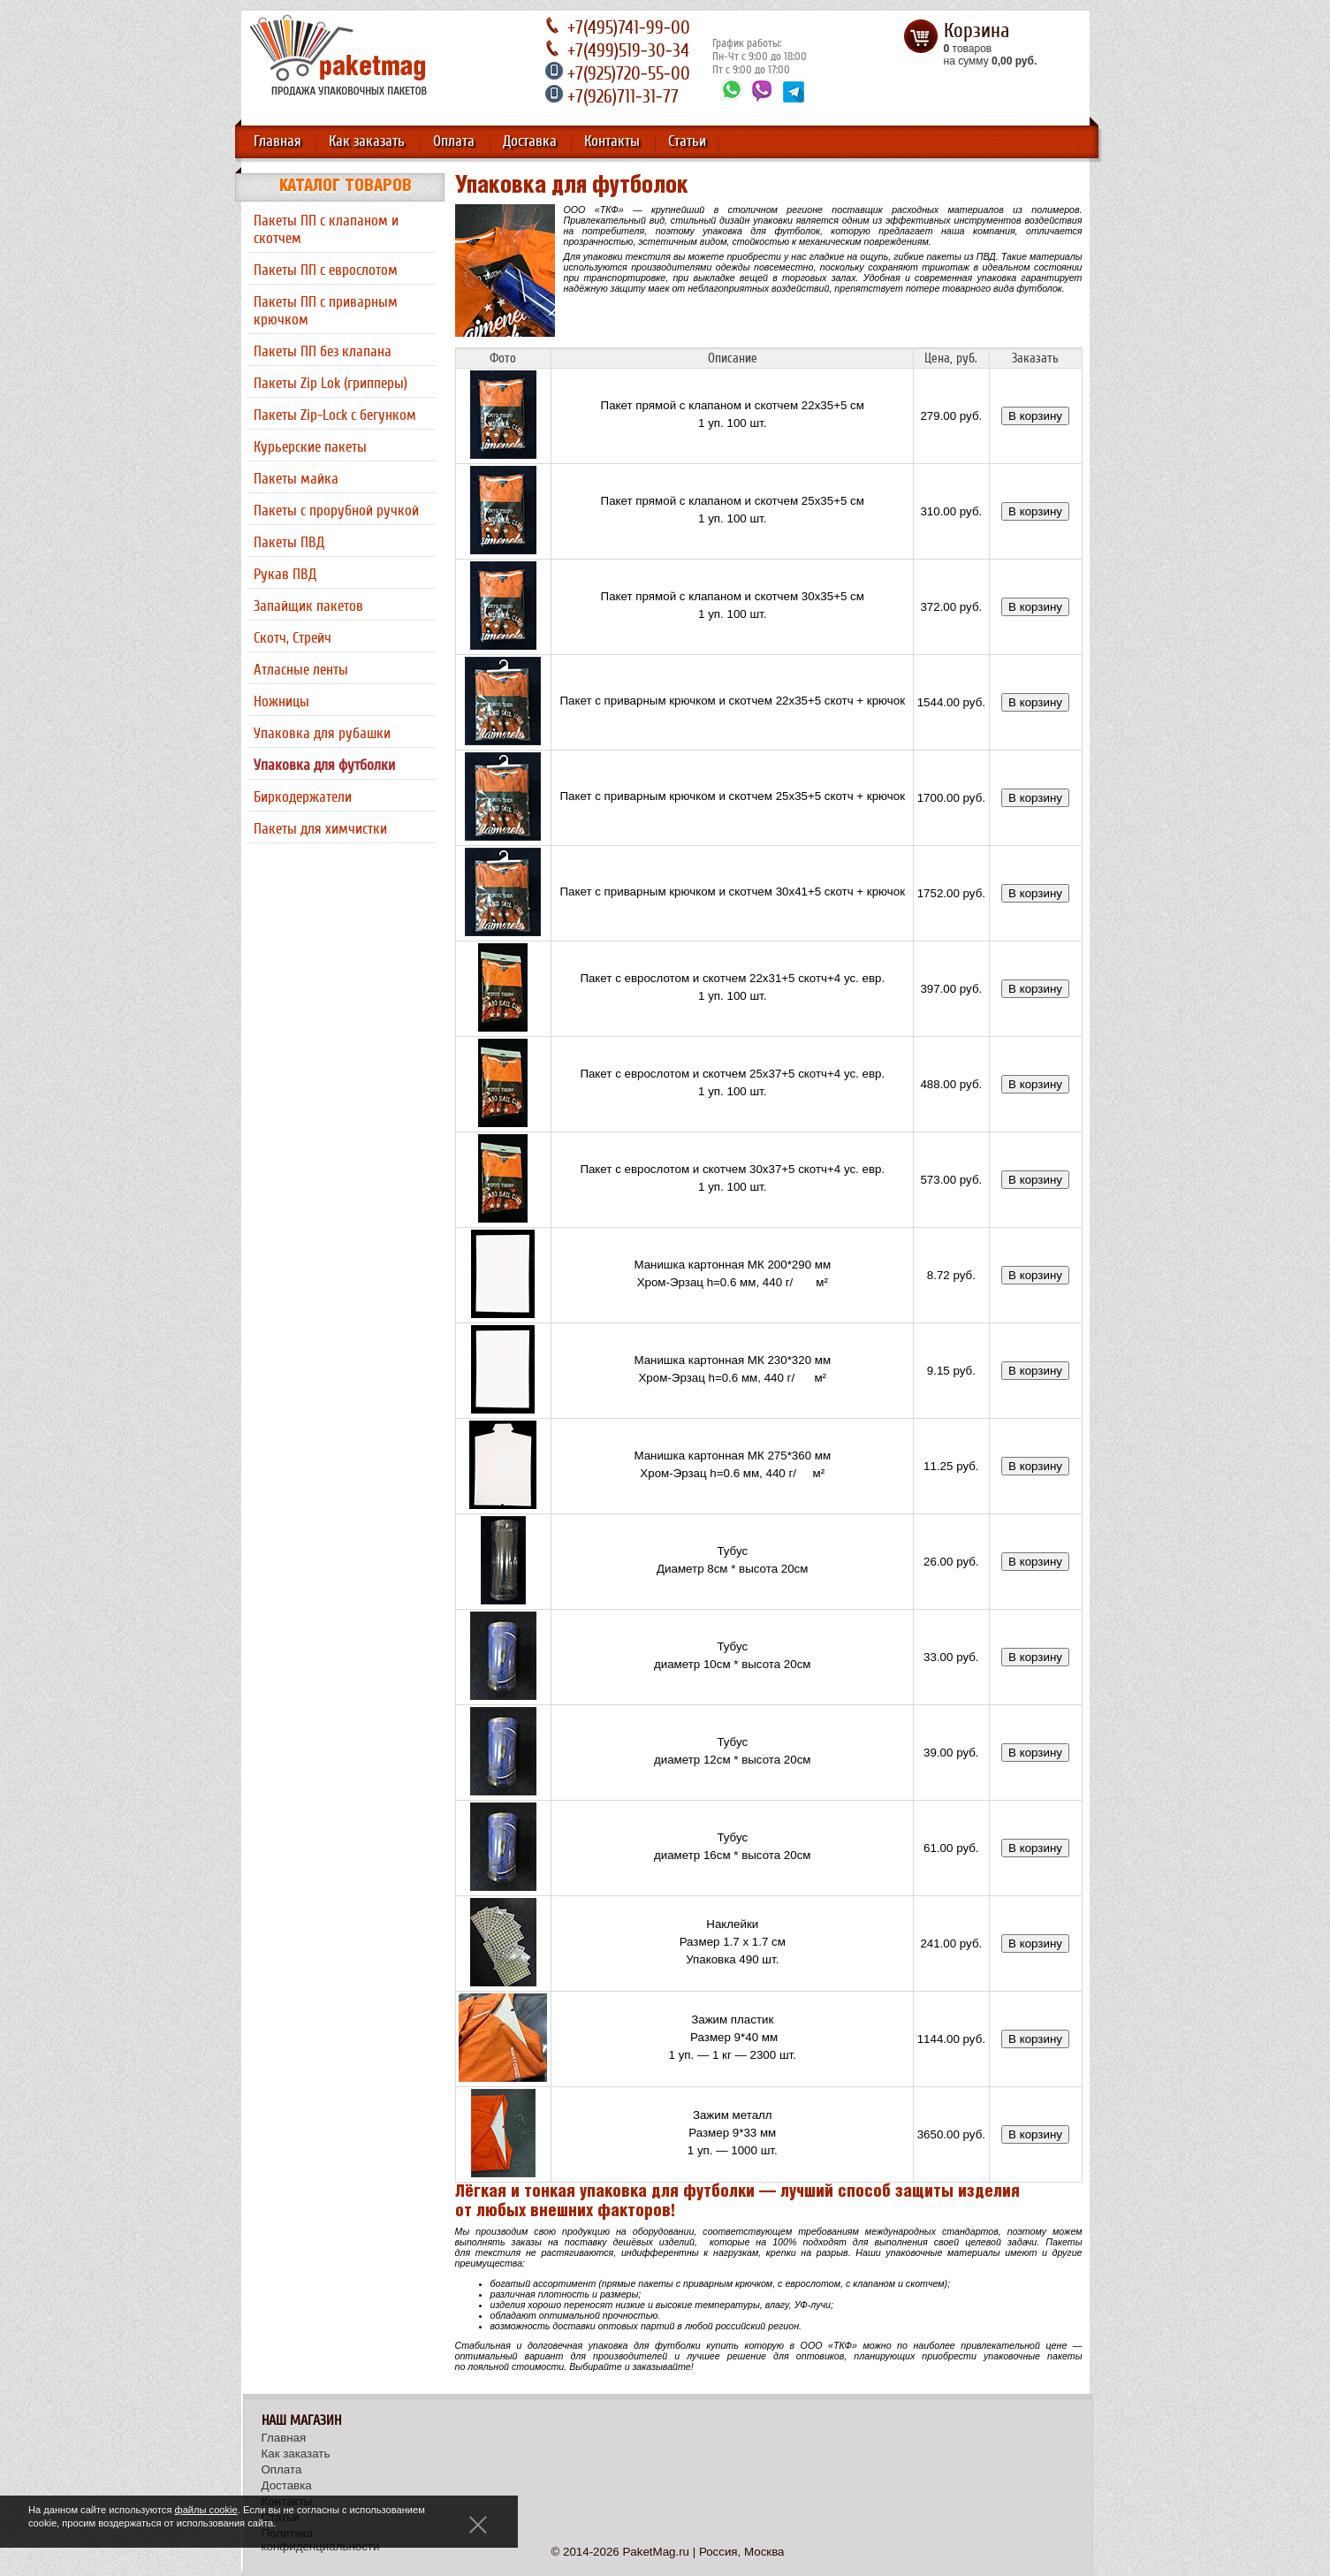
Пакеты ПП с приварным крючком (326, 311)
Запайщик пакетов (308, 606)
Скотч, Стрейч (292, 638)
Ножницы (281, 702)
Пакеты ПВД (289, 543)
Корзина (976, 30)
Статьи (687, 141)
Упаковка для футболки (324, 765)
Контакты (612, 141)
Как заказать (367, 141)
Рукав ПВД (285, 574)
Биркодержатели (303, 797)
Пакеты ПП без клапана (322, 352)
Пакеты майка (296, 479)
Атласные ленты (301, 670)
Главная (277, 141)
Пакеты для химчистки (320, 829)
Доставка (530, 141)
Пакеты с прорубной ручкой (336, 511)
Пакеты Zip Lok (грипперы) (330, 383)
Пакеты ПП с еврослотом (326, 270)
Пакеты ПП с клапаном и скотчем (326, 230)
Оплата (454, 141)
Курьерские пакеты (310, 447)
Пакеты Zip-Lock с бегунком (335, 415)
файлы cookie (206, 2509)
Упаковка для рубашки (322, 734)
